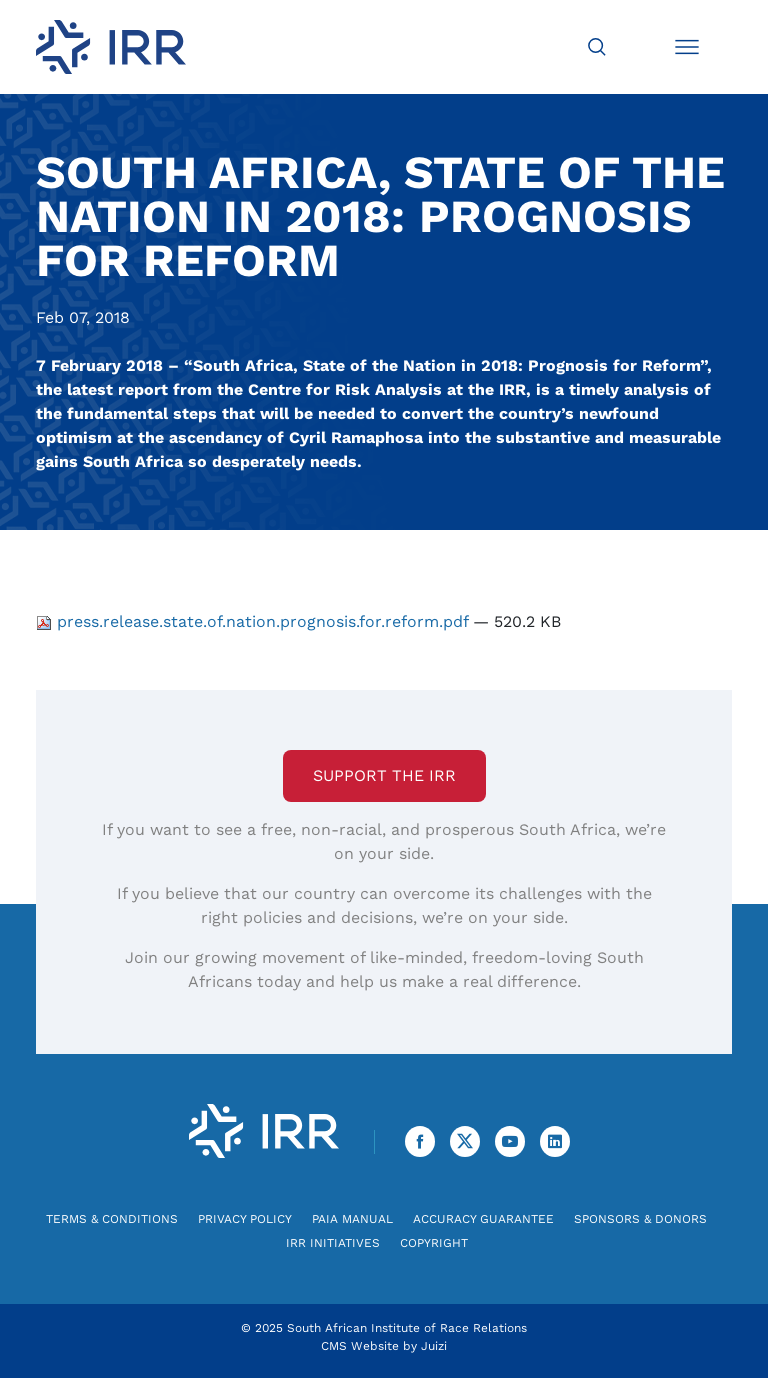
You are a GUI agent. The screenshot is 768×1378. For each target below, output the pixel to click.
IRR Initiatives (333, 1243)
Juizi (434, 1346)
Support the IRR (384, 775)
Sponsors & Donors (640, 1219)
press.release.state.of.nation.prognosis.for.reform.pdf (254, 621)
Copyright (434, 1243)
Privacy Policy (245, 1219)
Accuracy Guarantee (483, 1219)
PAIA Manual (352, 1219)
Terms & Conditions (112, 1219)
